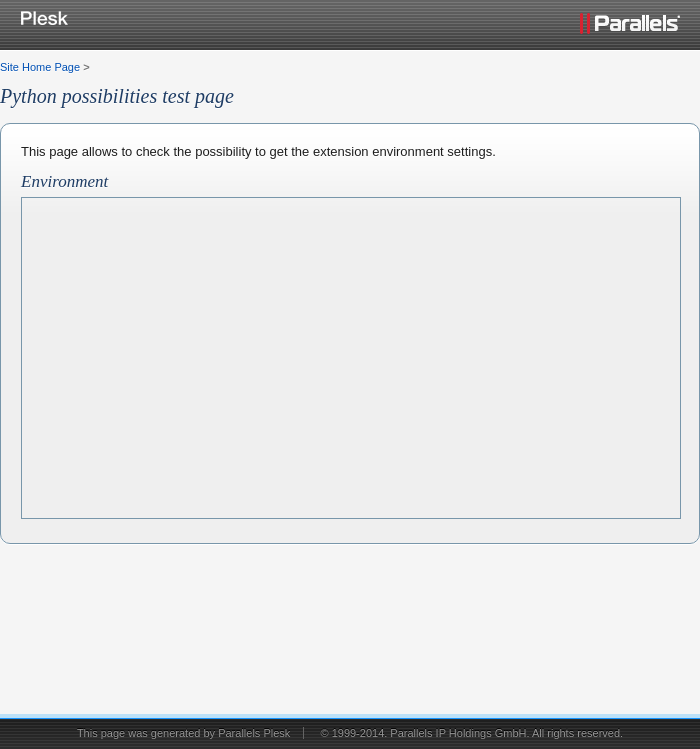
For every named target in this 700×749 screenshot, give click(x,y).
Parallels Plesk (254, 733)
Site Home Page (40, 67)
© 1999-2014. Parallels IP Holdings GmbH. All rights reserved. (471, 733)
